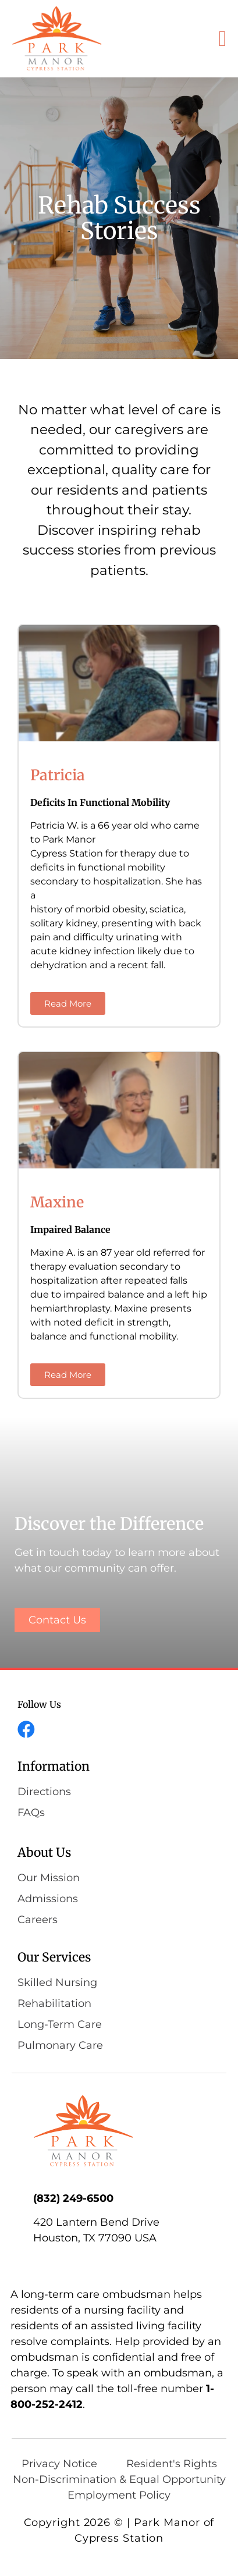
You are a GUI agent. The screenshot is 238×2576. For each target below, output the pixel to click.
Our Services (54, 1957)
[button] (222, 38)
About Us (44, 1852)
